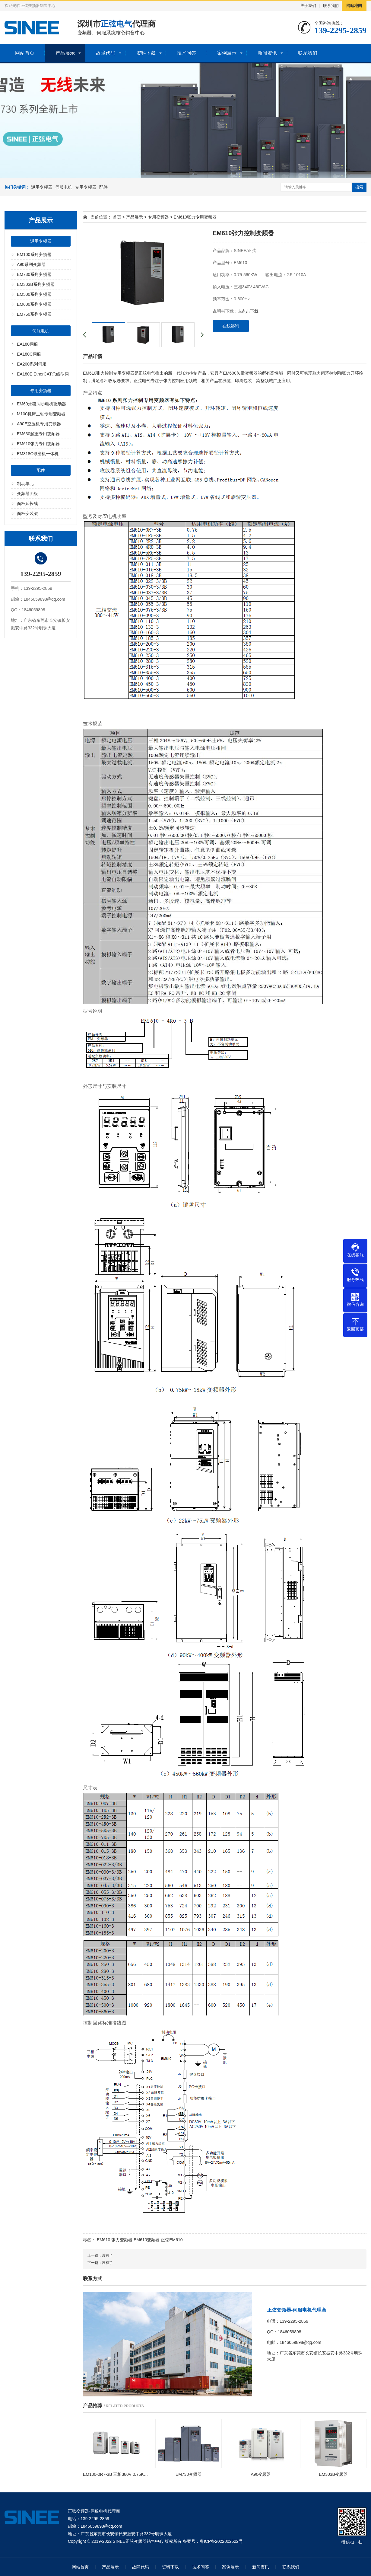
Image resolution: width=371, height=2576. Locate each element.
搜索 (359, 187)
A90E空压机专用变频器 (39, 423)
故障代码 (105, 53)
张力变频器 (121, 2239)
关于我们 (308, 5)
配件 (103, 187)
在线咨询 (230, 326)
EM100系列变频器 (34, 254)
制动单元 (25, 483)
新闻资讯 (267, 53)
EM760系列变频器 (34, 314)
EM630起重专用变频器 (38, 433)
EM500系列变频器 (34, 294)
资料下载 (146, 53)
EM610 (103, 2239)
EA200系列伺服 (31, 364)
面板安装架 (27, 513)
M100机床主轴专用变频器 (41, 413)
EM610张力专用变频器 (38, 443)
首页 (117, 217)
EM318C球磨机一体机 (38, 453)
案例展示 (226, 53)
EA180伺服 (27, 344)
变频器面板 (27, 493)
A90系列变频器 (31, 264)
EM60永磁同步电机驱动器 (41, 403)
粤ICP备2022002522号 (221, 2541)
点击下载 (248, 311)
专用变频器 (85, 187)
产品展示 (65, 53)
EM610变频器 (147, 2239)
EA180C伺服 (29, 354)
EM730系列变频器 (34, 274)
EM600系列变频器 (34, 304)
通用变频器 (41, 187)
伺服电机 (63, 187)
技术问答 (186, 53)
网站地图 (354, 5)
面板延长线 (27, 503)
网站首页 (24, 53)
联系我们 (331, 5)
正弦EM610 (171, 2239)
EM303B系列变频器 (35, 284)
